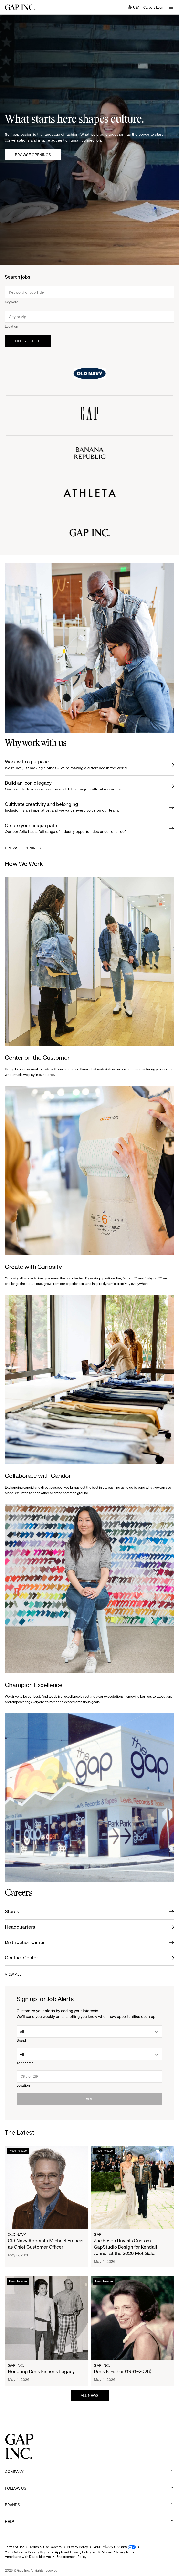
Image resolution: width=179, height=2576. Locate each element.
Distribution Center (25, 1942)
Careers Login (153, 7)
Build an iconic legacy (84, 786)
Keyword (11, 302)
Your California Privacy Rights (27, 2552)
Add (90, 2099)
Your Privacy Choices (110, 2547)
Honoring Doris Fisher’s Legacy (41, 2371)
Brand (21, 2040)
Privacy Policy (77, 2547)
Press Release (18, 2150)
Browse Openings (33, 154)
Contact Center (21, 1958)
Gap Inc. (16, 2365)
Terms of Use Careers (46, 2547)
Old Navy (17, 2234)
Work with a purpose (84, 765)
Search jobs (17, 277)
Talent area (25, 2063)
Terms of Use (14, 2547)
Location (11, 326)
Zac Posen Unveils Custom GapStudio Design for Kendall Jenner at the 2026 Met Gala (125, 2247)
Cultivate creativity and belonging (84, 807)
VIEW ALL (13, 1974)
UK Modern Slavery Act (113, 2552)
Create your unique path (84, 829)
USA (133, 7)
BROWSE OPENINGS (23, 848)
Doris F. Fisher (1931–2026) (123, 2371)
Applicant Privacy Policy (73, 2552)
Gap (98, 2234)
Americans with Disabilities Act (28, 2557)
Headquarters (20, 1927)
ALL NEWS (90, 2395)
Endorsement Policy (71, 2557)
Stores (12, 1911)
